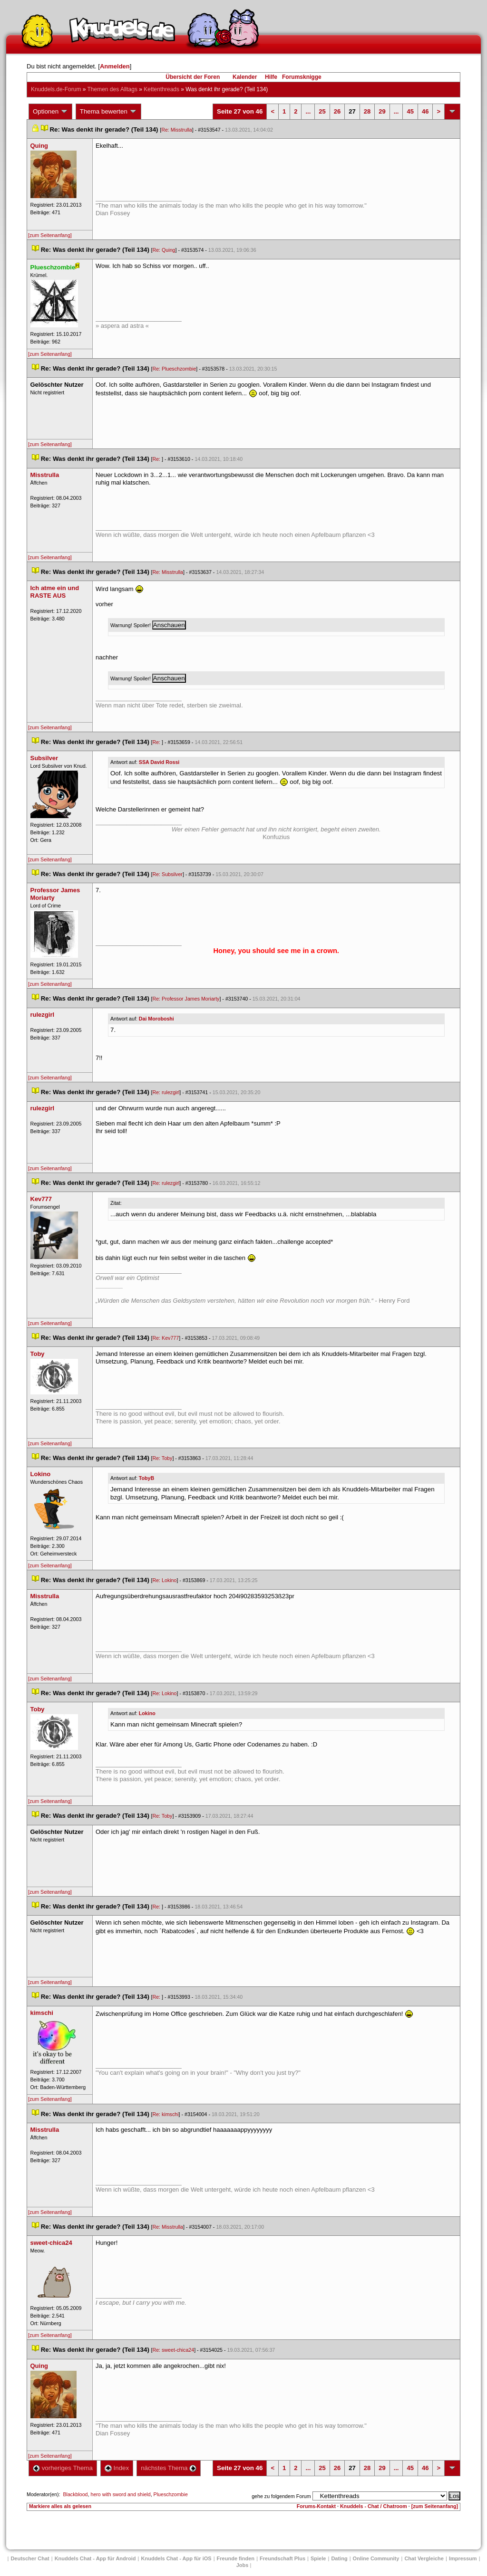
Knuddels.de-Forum (56, 89)
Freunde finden (235, 2558)
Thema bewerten (108, 111)
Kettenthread (161, 89)
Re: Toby (163, 1458)
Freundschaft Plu (282, 2558)
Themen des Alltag (112, 89)
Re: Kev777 (166, 1338)
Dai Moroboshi (156, 1018)
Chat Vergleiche (424, 2558)
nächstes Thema (168, 2467)
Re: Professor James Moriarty (186, 999)
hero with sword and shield (120, 2494)
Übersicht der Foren (193, 77)
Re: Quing (164, 250)
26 (337, 111)
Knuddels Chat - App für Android (95, 2558)
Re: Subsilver (168, 874)
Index (117, 2467)
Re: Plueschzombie (174, 369)
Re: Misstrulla (176, 130)
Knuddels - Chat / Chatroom (373, 2506)
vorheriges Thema (63, 2467)
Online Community (376, 2558)
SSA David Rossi (159, 762)
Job (242, 2565)
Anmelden (115, 66)
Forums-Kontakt (316, 2506)
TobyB (146, 1478)
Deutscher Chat (29, 2558)
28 (367, 111)
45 (410, 111)
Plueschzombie (171, 2494)
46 (425, 111)
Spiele (318, 2558)
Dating (339, 2558)
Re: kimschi (166, 2114)
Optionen (50, 111)
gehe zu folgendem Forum (281, 2496)
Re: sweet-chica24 (174, 2350)
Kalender (245, 77)
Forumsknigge (301, 77)
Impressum (463, 2558)
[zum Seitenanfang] (50, 235)
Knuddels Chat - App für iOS (176, 2558)
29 (382, 111)
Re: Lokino (165, 1580)
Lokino (147, 1713)
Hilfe (271, 77)
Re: (157, 459)
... (308, 111)
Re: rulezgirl (166, 1092)
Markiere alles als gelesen (60, 2506)
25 (322, 111)
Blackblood (75, 2494)
